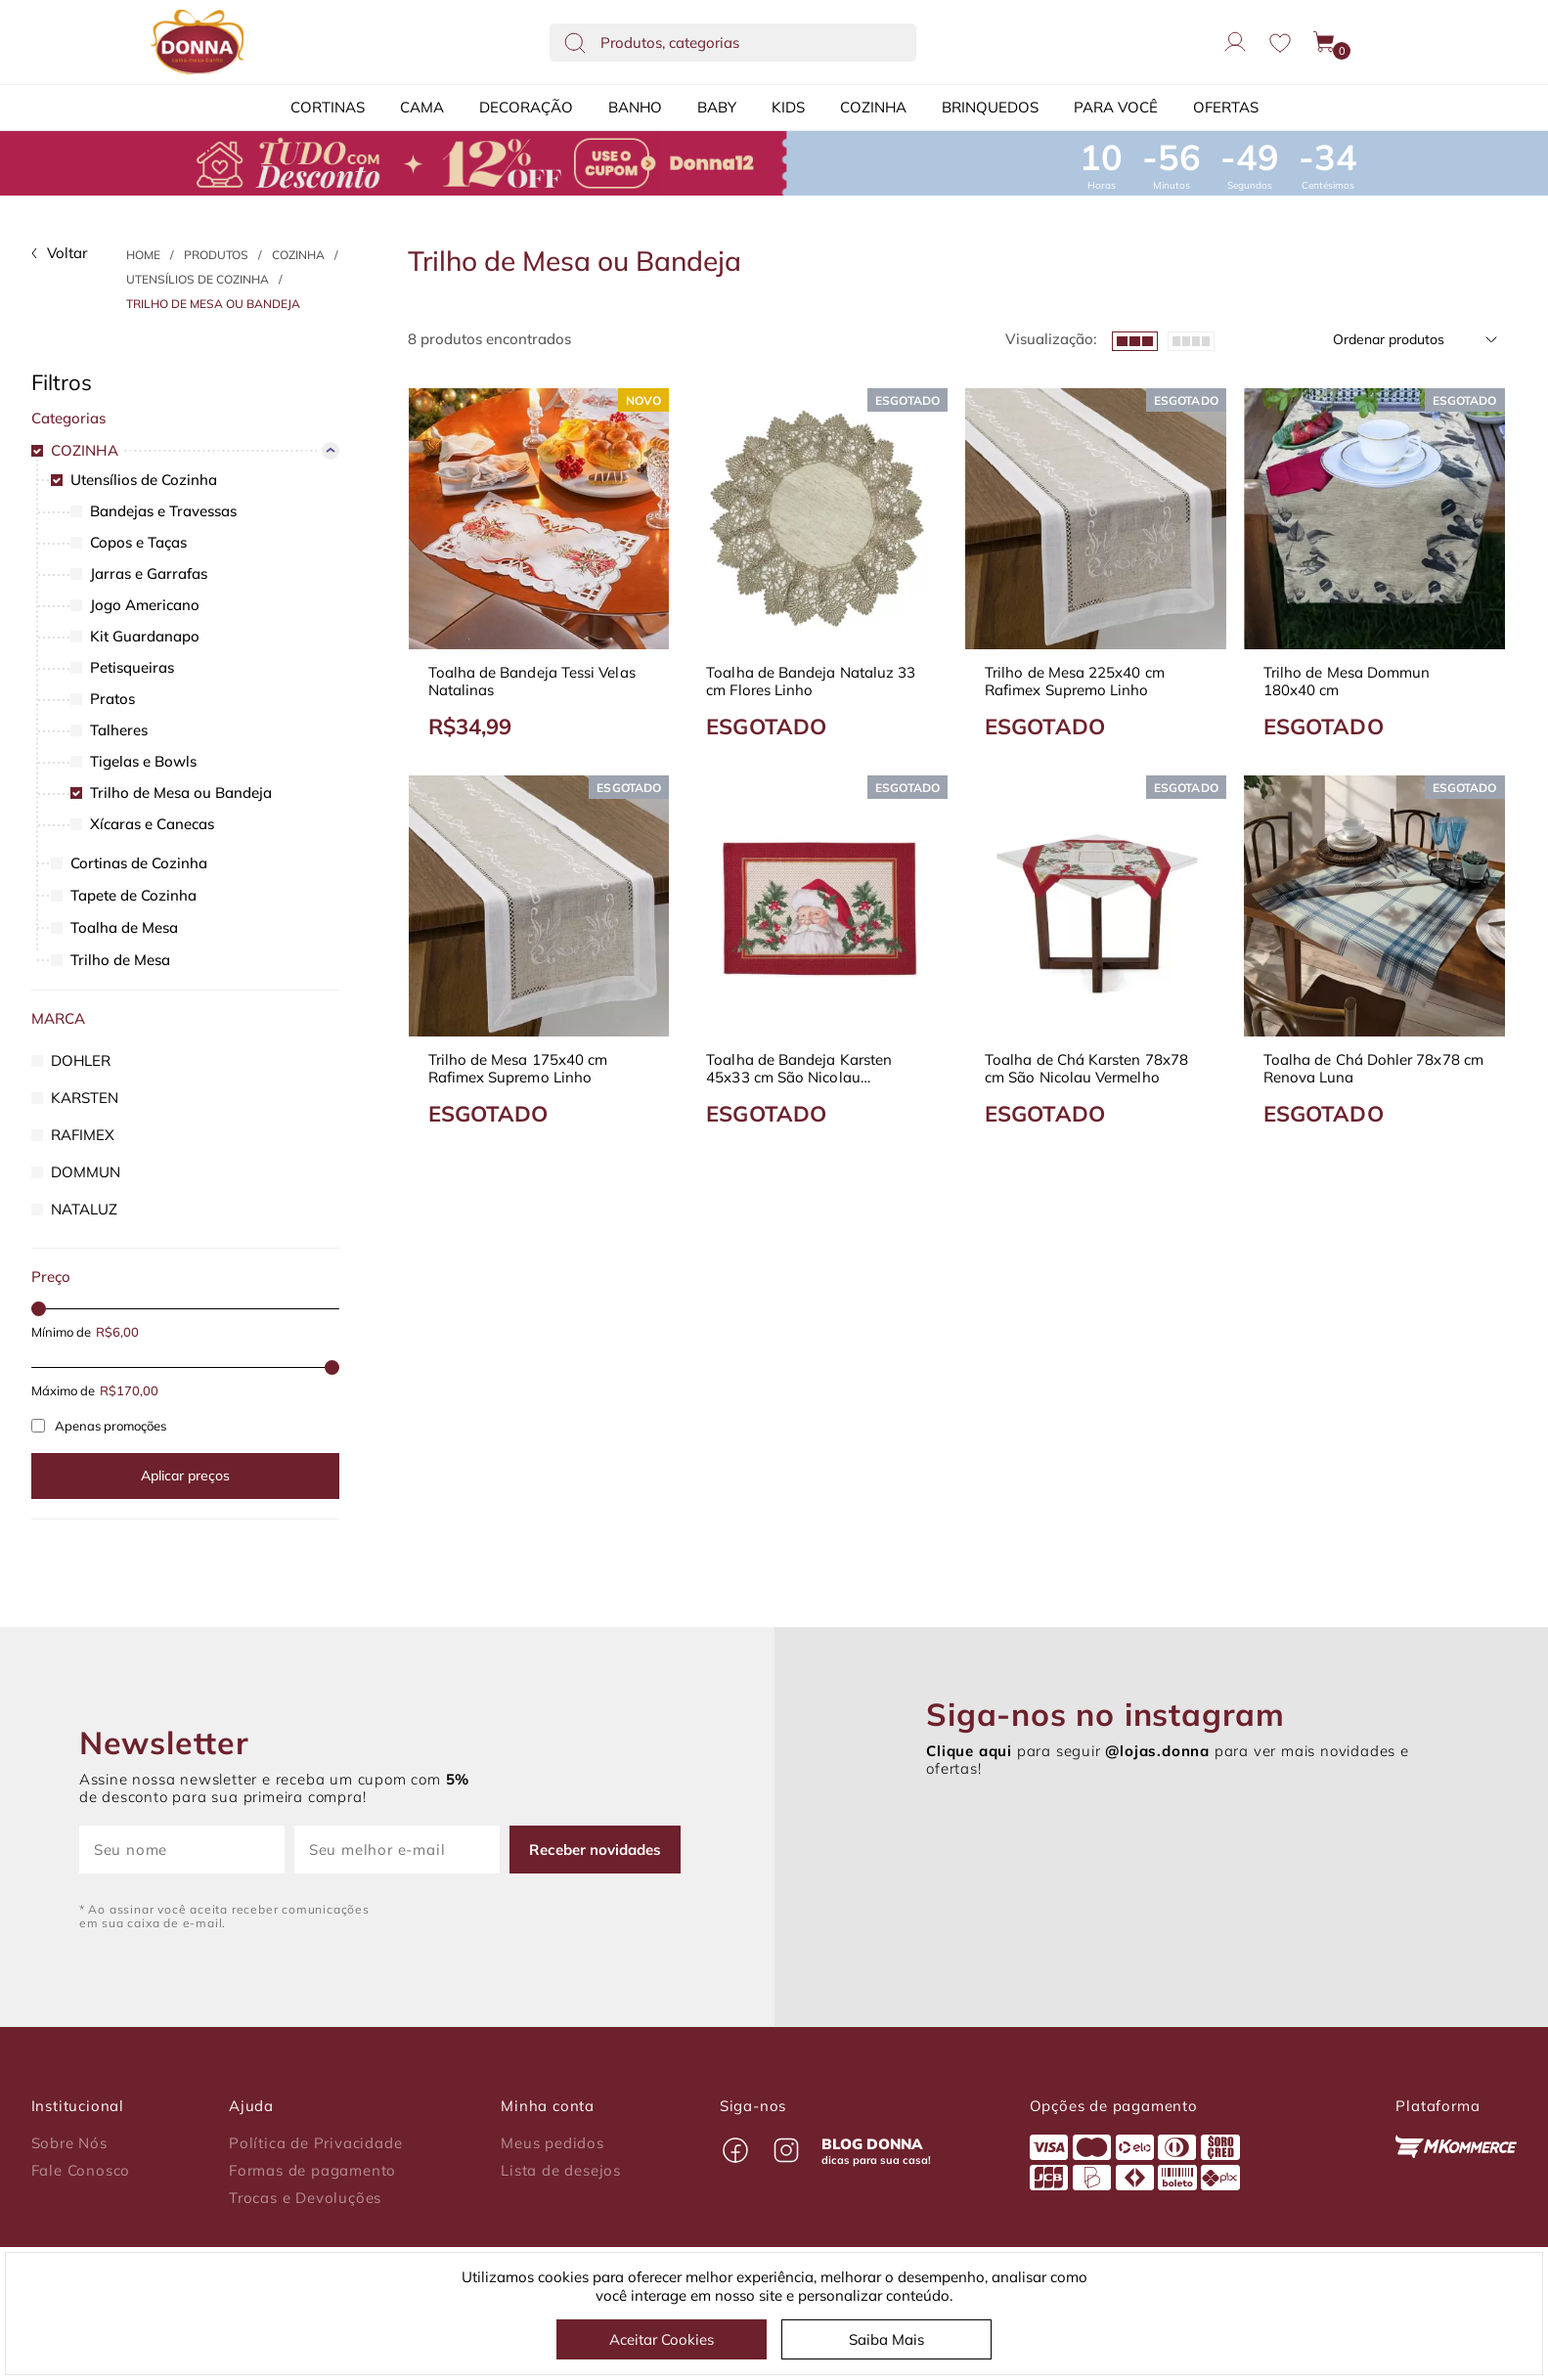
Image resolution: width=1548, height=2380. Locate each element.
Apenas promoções (98, 1425)
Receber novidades (595, 1849)
